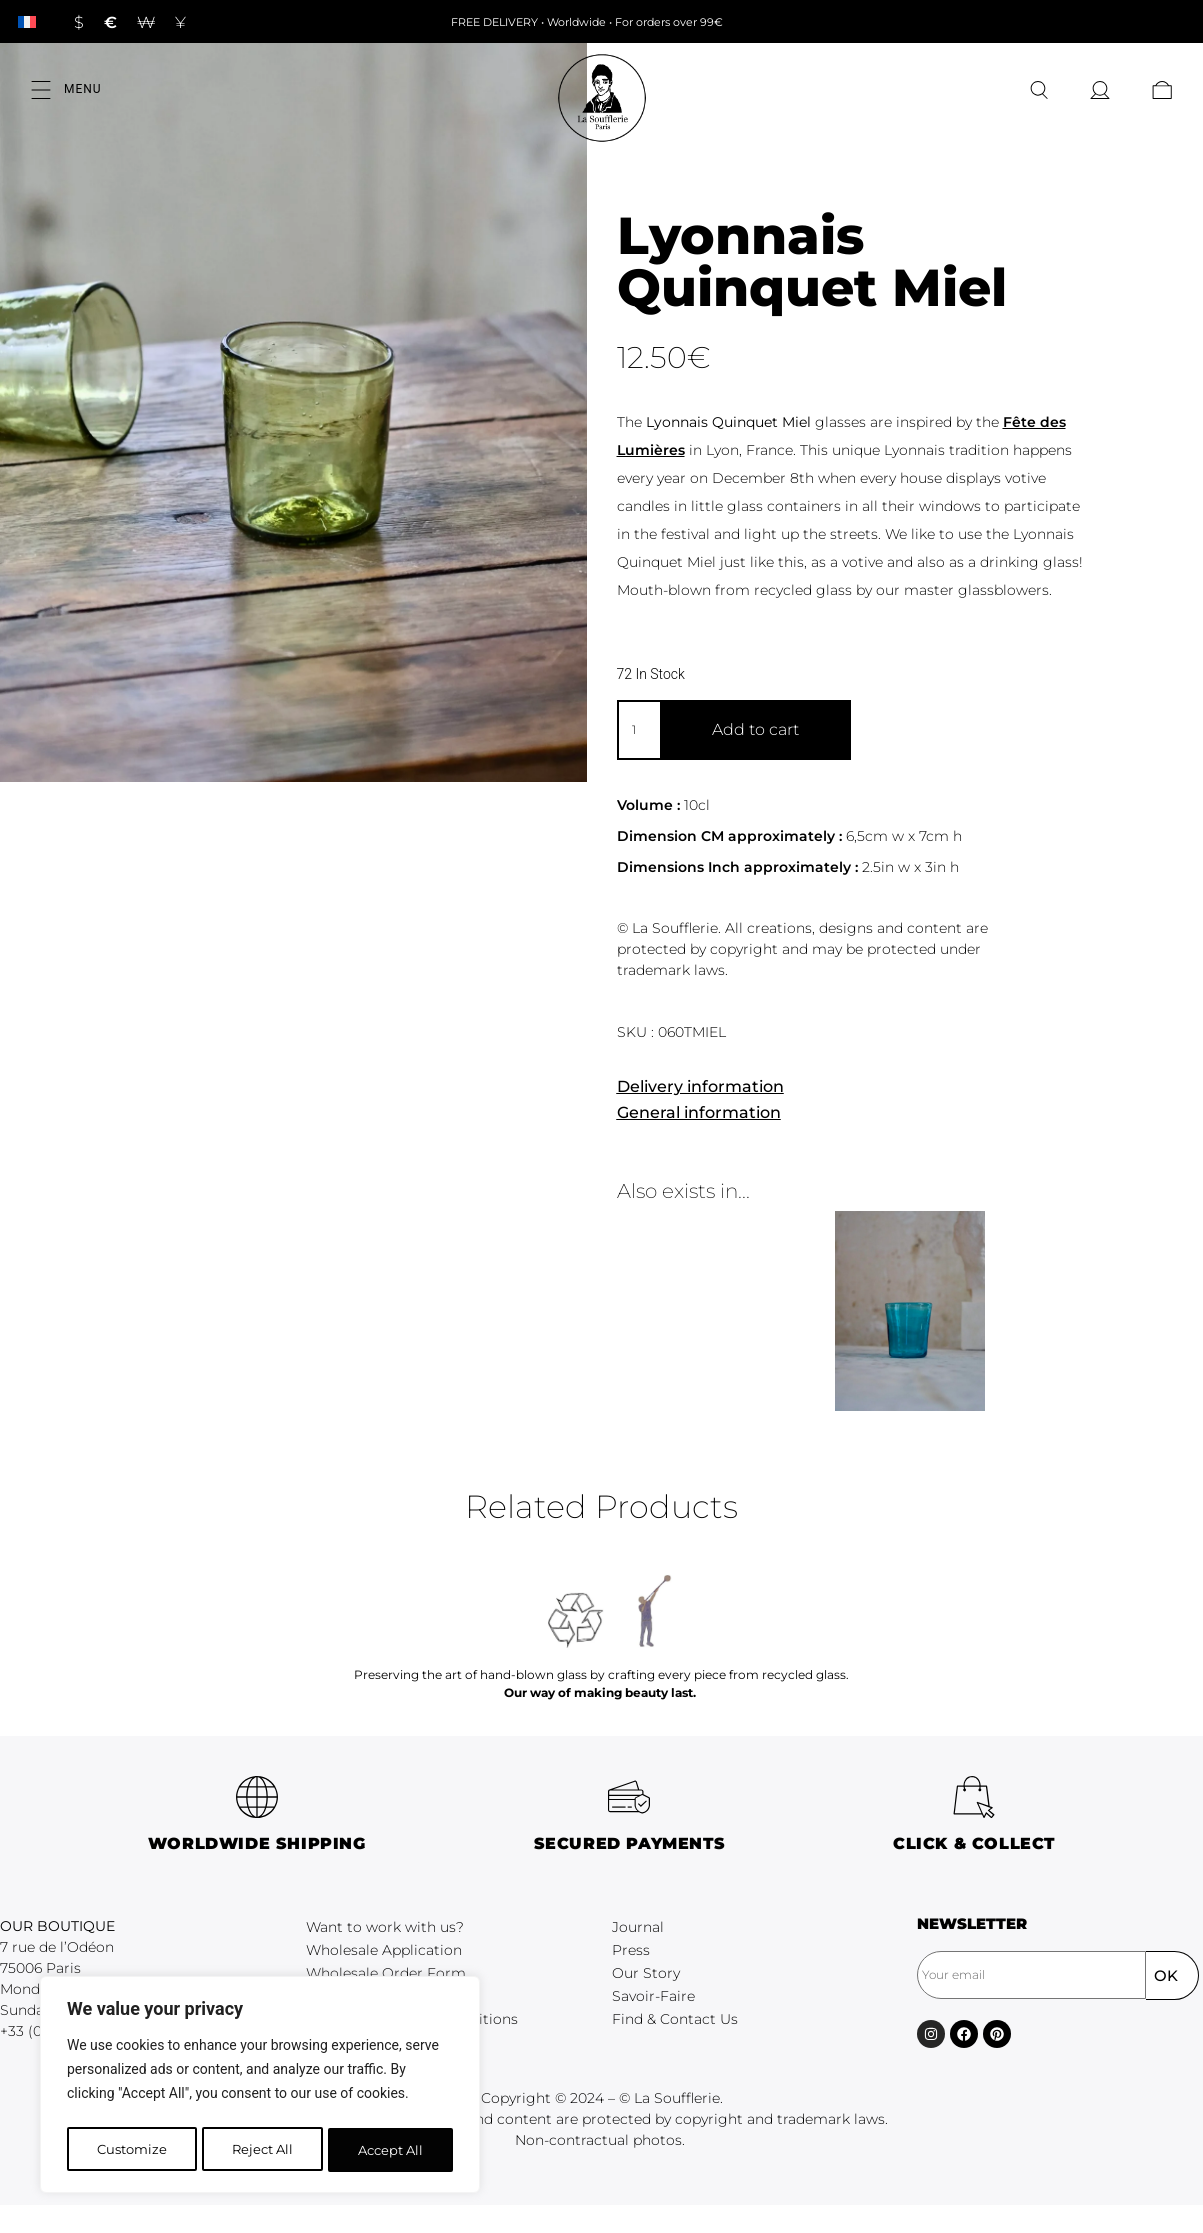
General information (699, 1112)
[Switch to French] (27, 21)
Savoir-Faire (653, 1996)
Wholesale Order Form (386, 1973)
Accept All (391, 2150)
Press (631, 1950)
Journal (638, 1927)
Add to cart (755, 729)
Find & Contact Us (675, 2019)
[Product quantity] (639, 730)
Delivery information (700, 1086)
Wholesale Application (384, 1950)
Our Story (646, 1973)
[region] (260, 2088)
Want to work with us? (385, 1927)
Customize (130, 2150)
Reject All (262, 2150)
